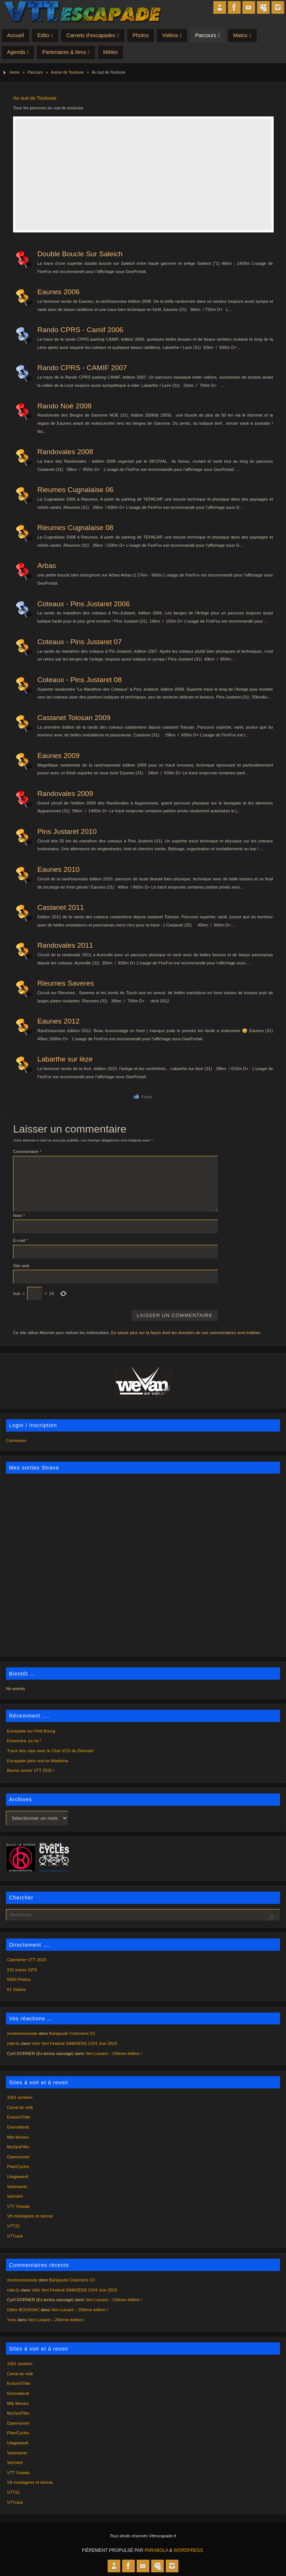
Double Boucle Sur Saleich (80, 254)
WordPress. (189, 2550)
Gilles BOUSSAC (23, 2309)
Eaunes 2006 (58, 292)
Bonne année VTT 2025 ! (30, 1770)
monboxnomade (22, 2033)
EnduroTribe (18, 2117)
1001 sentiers (19, 2097)
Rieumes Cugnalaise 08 (75, 527)
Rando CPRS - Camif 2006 (80, 330)
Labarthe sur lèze (65, 1059)
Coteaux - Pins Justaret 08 (79, 680)
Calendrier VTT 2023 (27, 1959)
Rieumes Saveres (65, 983)
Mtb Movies (18, 2137)
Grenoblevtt (18, 2127)
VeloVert (15, 2196)
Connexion (16, 1440)
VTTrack (15, 2236)
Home (14, 72)
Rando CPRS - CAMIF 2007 (82, 368)
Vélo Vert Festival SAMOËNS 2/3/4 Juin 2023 (74, 2043)
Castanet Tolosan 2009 (74, 718)
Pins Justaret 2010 (66, 831)
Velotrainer (17, 2186)
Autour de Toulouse (67, 72)
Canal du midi (20, 2107)
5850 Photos (19, 1979)
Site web (21, 1265)
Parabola (156, 2550)
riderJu (13, 2043)
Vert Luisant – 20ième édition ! (113, 2053)
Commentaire (27, 1151)
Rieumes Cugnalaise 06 (75, 490)
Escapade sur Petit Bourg (31, 1731)
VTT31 (13, 2226)
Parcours (35, 72)
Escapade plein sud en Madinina (38, 1760)
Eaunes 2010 (58, 869)
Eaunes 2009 (58, 755)
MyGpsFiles (18, 2147)
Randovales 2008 (65, 452)
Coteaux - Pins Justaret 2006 (83, 604)
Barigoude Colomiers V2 (72, 2033)
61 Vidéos (16, 1989)
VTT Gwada (18, 2206)
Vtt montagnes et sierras (30, 2216)
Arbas (46, 565)
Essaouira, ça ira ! (24, 1740)
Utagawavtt (17, 2176)
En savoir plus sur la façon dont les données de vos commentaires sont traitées (185, 1332)
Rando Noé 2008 (64, 406)
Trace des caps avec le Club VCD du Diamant (50, 1750)
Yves (11, 2320)
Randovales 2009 (65, 793)
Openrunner (18, 2157)
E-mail (20, 1240)
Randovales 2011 (65, 945)
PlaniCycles (18, 2166)
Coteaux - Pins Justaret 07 (79, 642)
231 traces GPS (22, 1970)
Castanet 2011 (60, 907)
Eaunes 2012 (58, 1021)
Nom (19, 1215)
